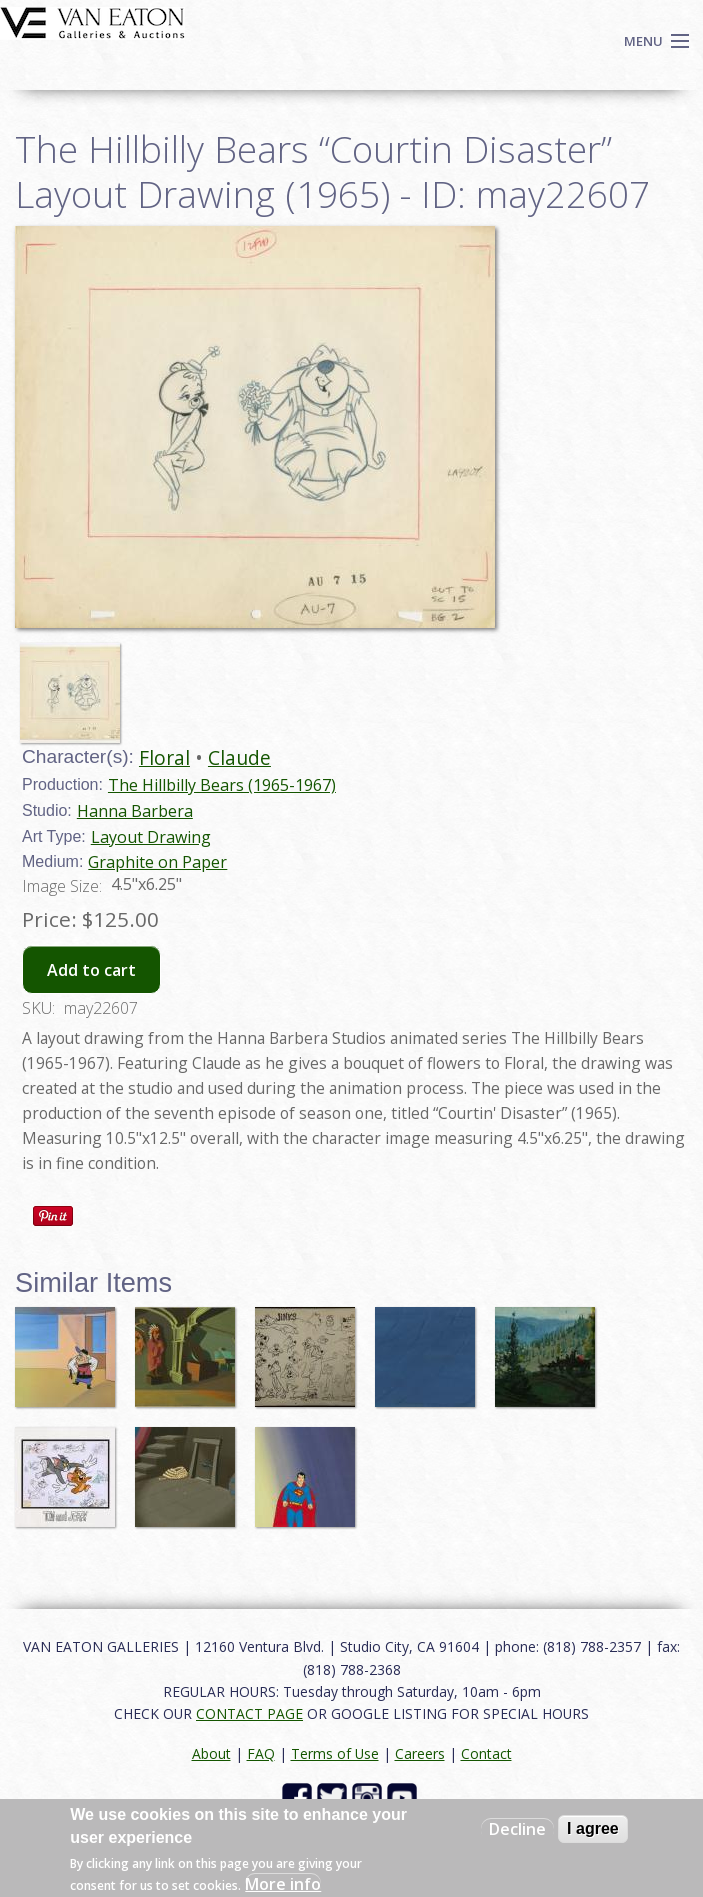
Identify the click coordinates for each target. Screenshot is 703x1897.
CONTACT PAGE (249, 1713)
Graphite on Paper (157, 862)
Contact (486, 1753)
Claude (239, 757)
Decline (517, 1829)
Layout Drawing (151, 837)
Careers (420, 1753)
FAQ (261, 1753)
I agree (593, 1828)
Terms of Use (335, 1753)
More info (283, 1884)
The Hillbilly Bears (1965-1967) (222, 785)
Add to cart (91, 970)
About (211, 1753)
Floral (164, 757)
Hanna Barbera (135, 811)
